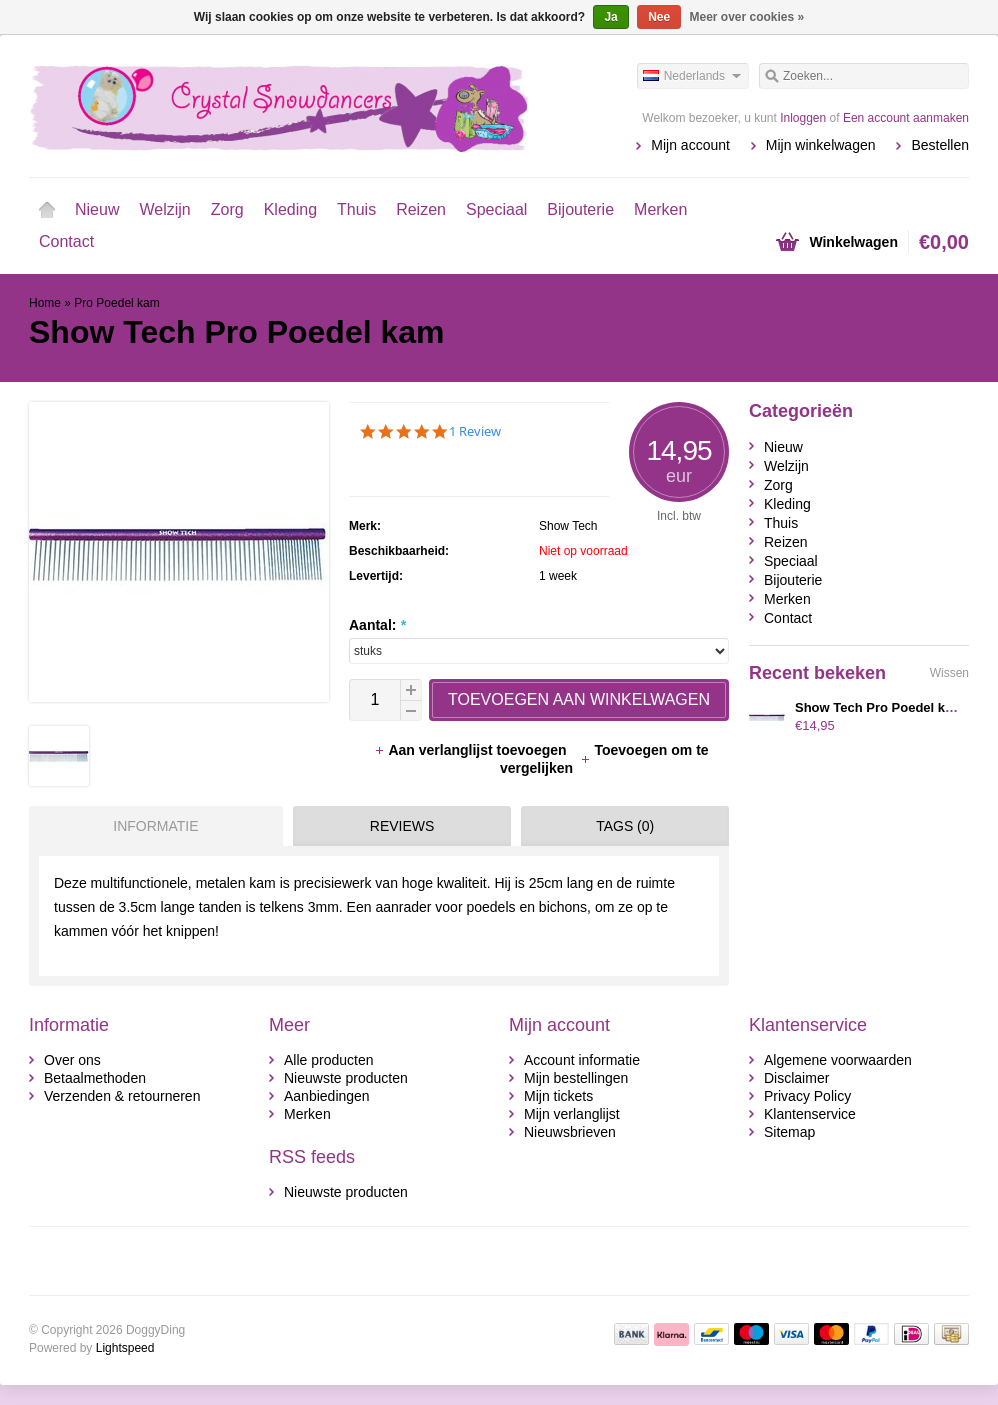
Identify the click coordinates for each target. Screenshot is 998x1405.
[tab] (151, 826)
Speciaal (496, 209)
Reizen (421, 209)
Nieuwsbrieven (570, 1132)
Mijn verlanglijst (572, 1114)
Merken (660, 209)
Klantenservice (810, 1114)
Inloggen (803, 118)
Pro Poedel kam (116, 303)
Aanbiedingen (327, 1096)
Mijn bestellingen (576, 1078)
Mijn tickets (558, 1096)
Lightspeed (125, 1348)
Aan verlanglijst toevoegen (472, 750)
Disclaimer (796, 1078)
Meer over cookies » (747, 17)
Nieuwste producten (346, 1078)
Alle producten (329, 1060)
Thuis (356, 209)
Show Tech (568, 526)
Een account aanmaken (906, 118)
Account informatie (582, 1060)
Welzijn (164, 209)
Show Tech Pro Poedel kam (879, 707)
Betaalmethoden (95, 1078)
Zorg (227, 209)
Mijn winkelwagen (821, 145)
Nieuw (97, 209)
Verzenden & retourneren (122, 1096)
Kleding (290, 209)
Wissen (949, 673)
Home (47, 210)
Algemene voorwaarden (838, 1060)
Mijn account (690, 145)
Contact (66, 241)
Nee (659, 17)
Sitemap (789, 1132)
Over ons (72, 1060)
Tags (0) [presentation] (625, 826)
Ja (610, 17)
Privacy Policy (807, 1096)
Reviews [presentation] (402, 826)
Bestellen (940, 145)
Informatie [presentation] (155, 826)
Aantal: (377, 625)
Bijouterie (580, 209)
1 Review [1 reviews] (475, 431)
